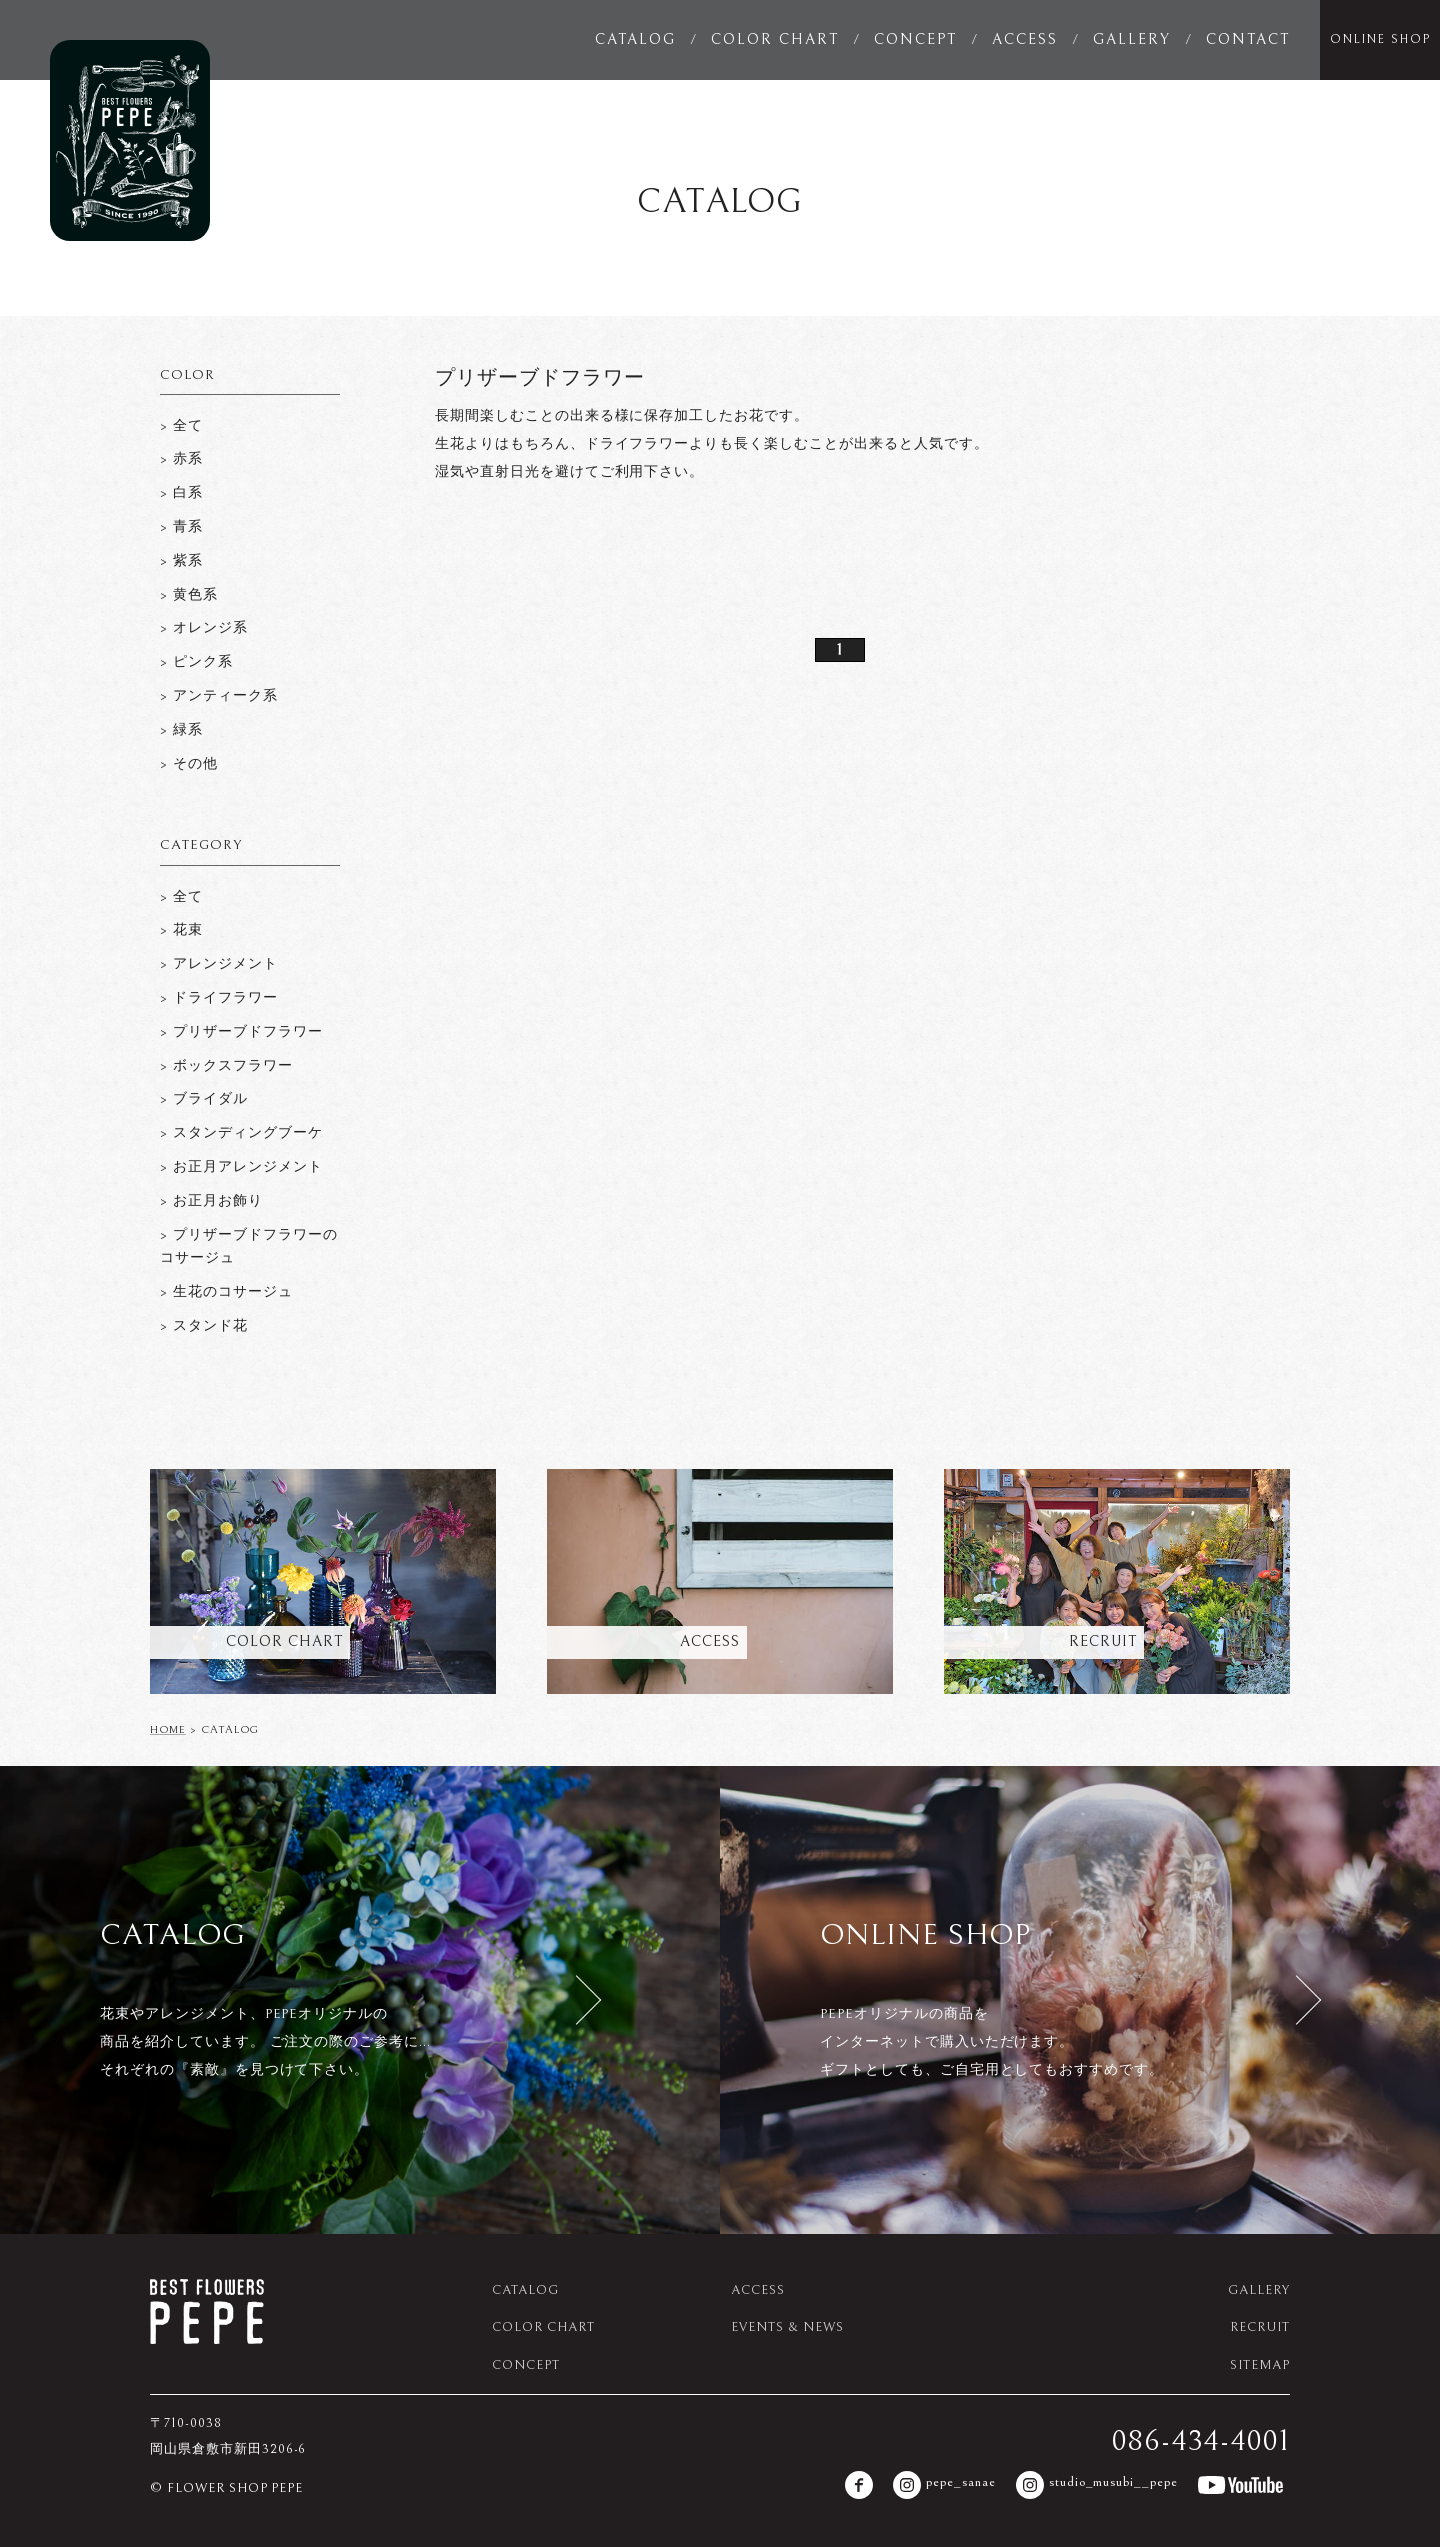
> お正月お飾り (211, 1201)
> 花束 (181, 930)
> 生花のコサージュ (226, 1292)
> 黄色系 (189, 595)
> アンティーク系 (219, 696)
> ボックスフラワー (226, 1066)
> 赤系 (181, 459)
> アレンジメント (219, 964)
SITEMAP (1260, 2365)
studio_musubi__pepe (1097, 2485)
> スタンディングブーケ (241, 1133)
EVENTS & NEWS (787, 2327)
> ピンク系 (196, 662)
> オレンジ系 (204, 628)
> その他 (189, 764)
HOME (168, 1729)
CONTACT (1248, 39)
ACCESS (1025, 39)
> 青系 (181, 527)
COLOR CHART (775, 39)
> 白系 (181, 493)
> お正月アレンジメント (241, 1167)
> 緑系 (181, 730)
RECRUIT (1260, 2327)
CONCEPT (915, 39)
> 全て (181, 426)
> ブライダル (204, 1099)
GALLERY (1132, 39)
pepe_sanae (944, 2485)
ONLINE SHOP (1380, 39)
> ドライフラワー (219, 998)
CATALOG (635, 39)
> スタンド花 (204, 1326)
